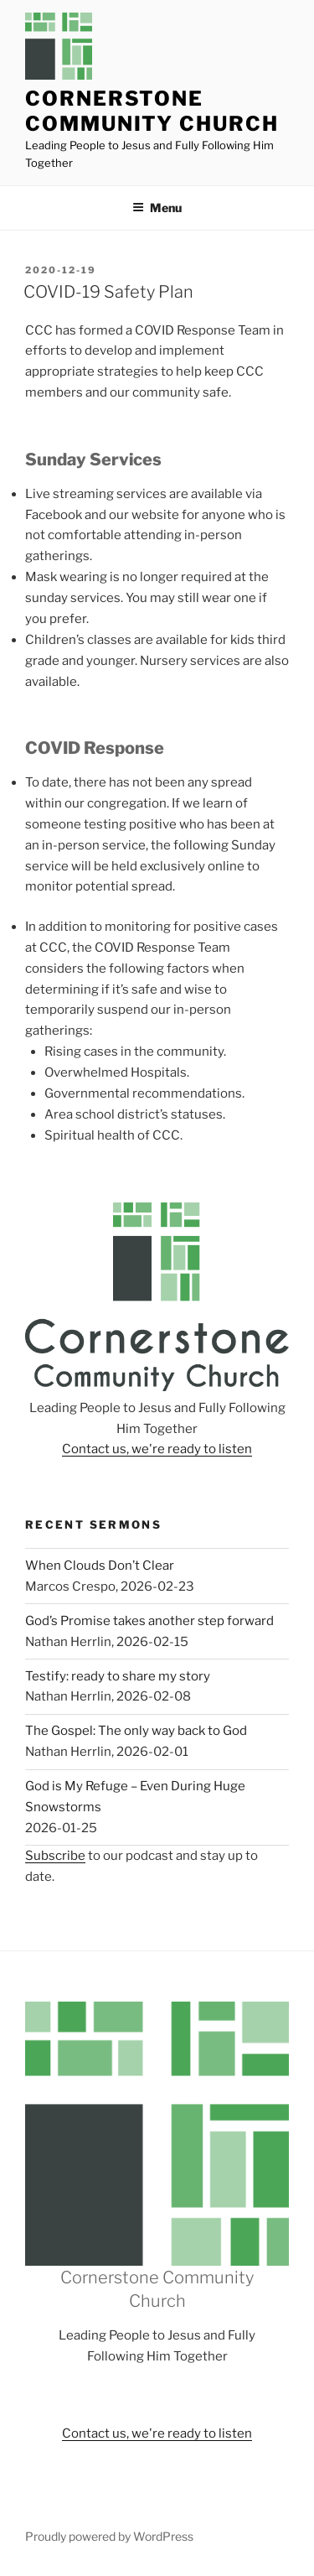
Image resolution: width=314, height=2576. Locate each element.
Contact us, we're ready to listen (157, 1449)
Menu (157, 207)
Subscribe (55, 1855)
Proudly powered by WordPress (109, 2536)
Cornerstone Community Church (152, 111)
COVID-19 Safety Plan (108, 292)
